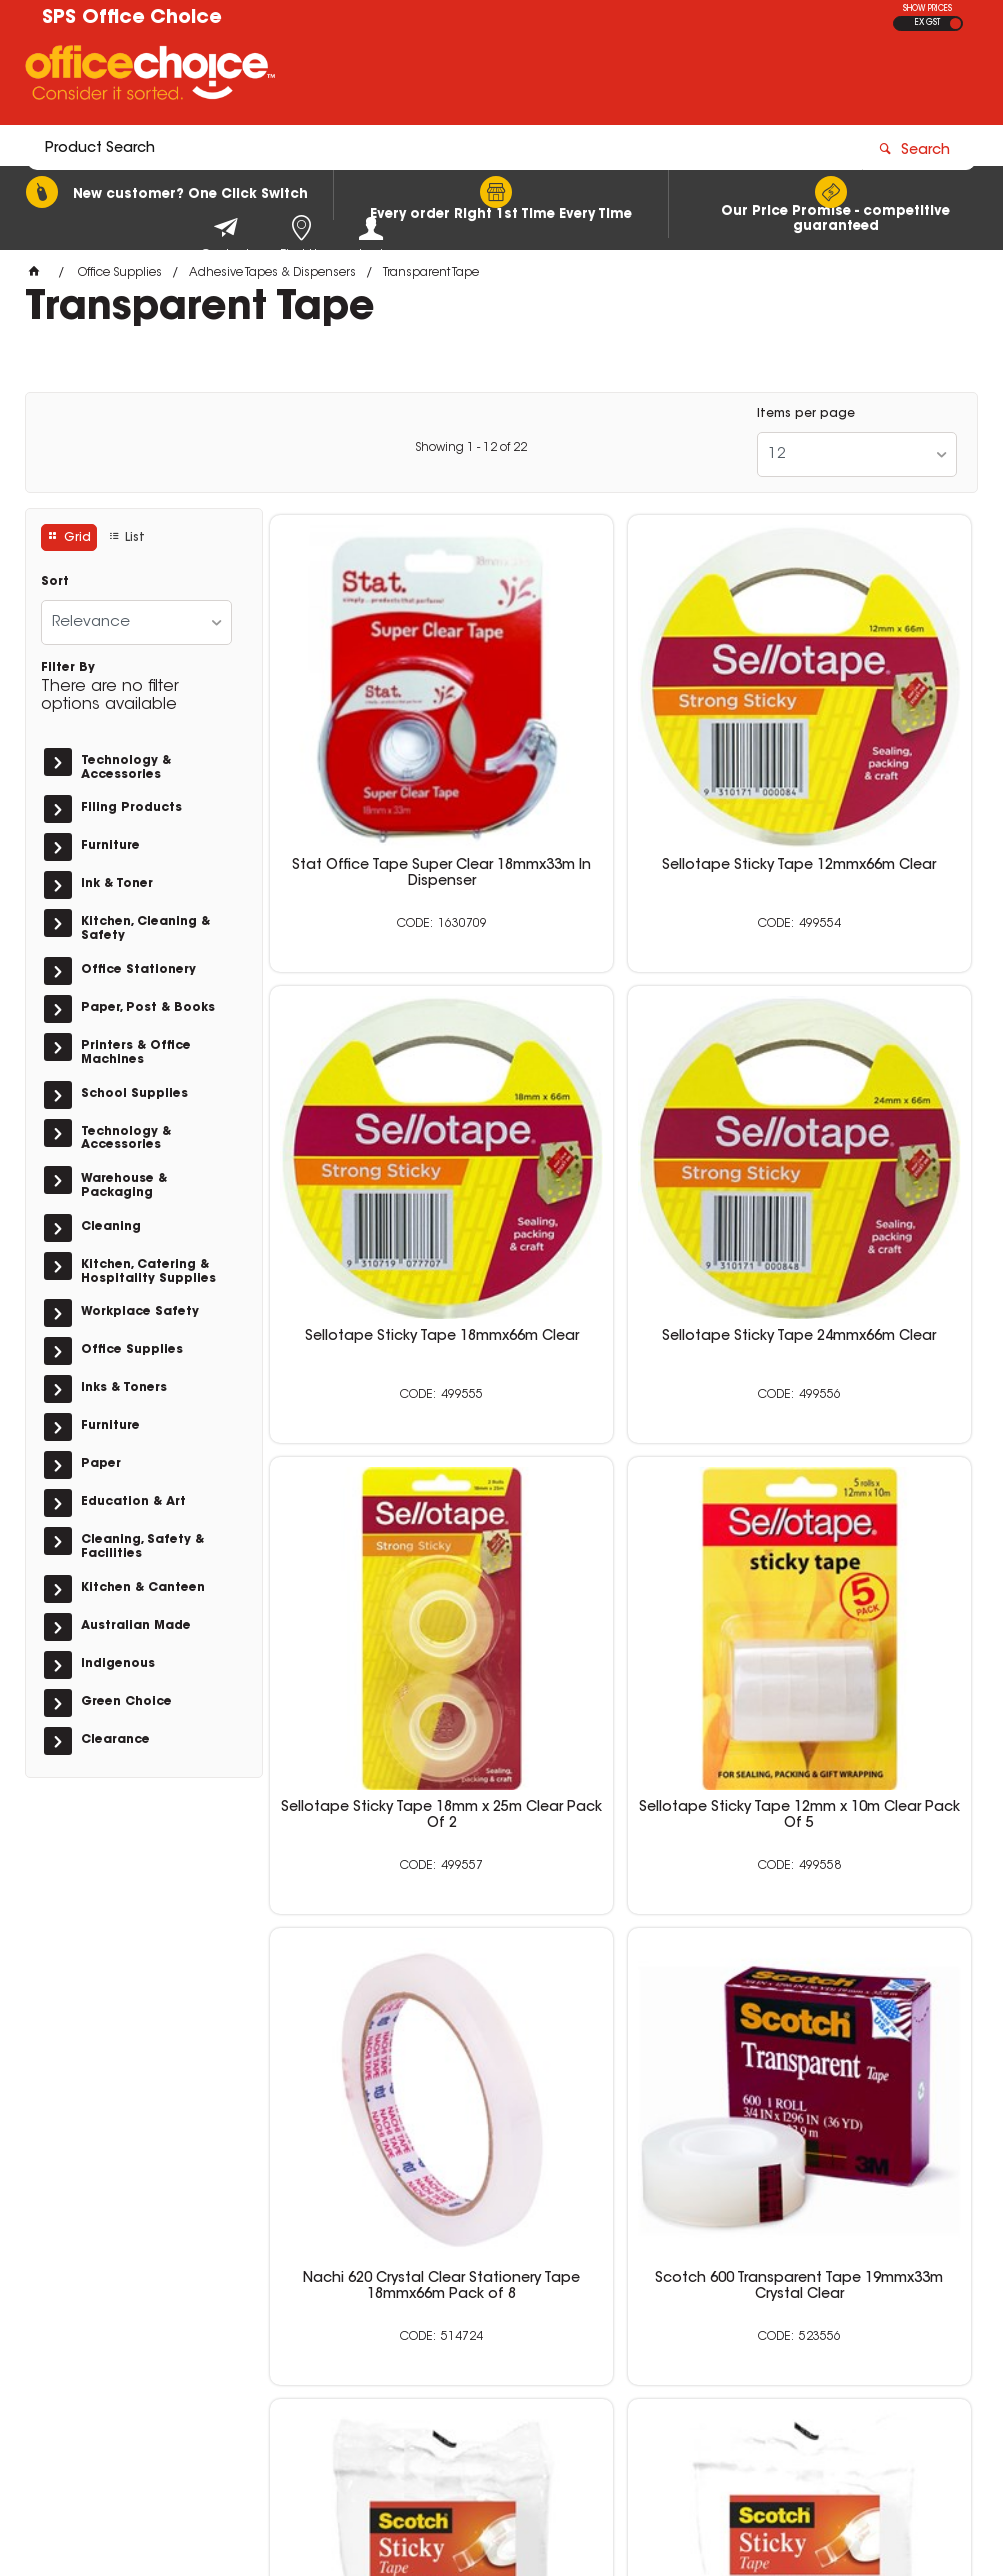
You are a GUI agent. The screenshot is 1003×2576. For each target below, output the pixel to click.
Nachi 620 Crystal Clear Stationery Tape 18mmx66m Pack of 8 (382, 1538)
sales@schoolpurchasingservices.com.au (802, 2326)
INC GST (955, 23)
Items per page (806, 414)
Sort (55, 582)
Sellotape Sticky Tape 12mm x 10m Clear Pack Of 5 (858, 1152)
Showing (471, 448)
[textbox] (384, 77)
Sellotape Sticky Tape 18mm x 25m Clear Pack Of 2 (620, 1152)
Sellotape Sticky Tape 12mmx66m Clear (620, 774)
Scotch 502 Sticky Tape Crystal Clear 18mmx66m (382, 1908)
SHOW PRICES (927, 9)
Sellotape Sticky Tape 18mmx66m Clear (858, 774)
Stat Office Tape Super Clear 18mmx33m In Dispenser (382, 774)
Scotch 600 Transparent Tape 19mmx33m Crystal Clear (621, 1538)
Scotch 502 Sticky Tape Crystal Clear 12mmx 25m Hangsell (858, 1916)
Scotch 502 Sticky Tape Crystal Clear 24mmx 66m (620, 1908)
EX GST (927, 23)
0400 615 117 (755, 2290)
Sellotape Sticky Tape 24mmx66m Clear (382, 1152)
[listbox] (857, 454)
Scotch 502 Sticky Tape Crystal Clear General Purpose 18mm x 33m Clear (858, 1538)
